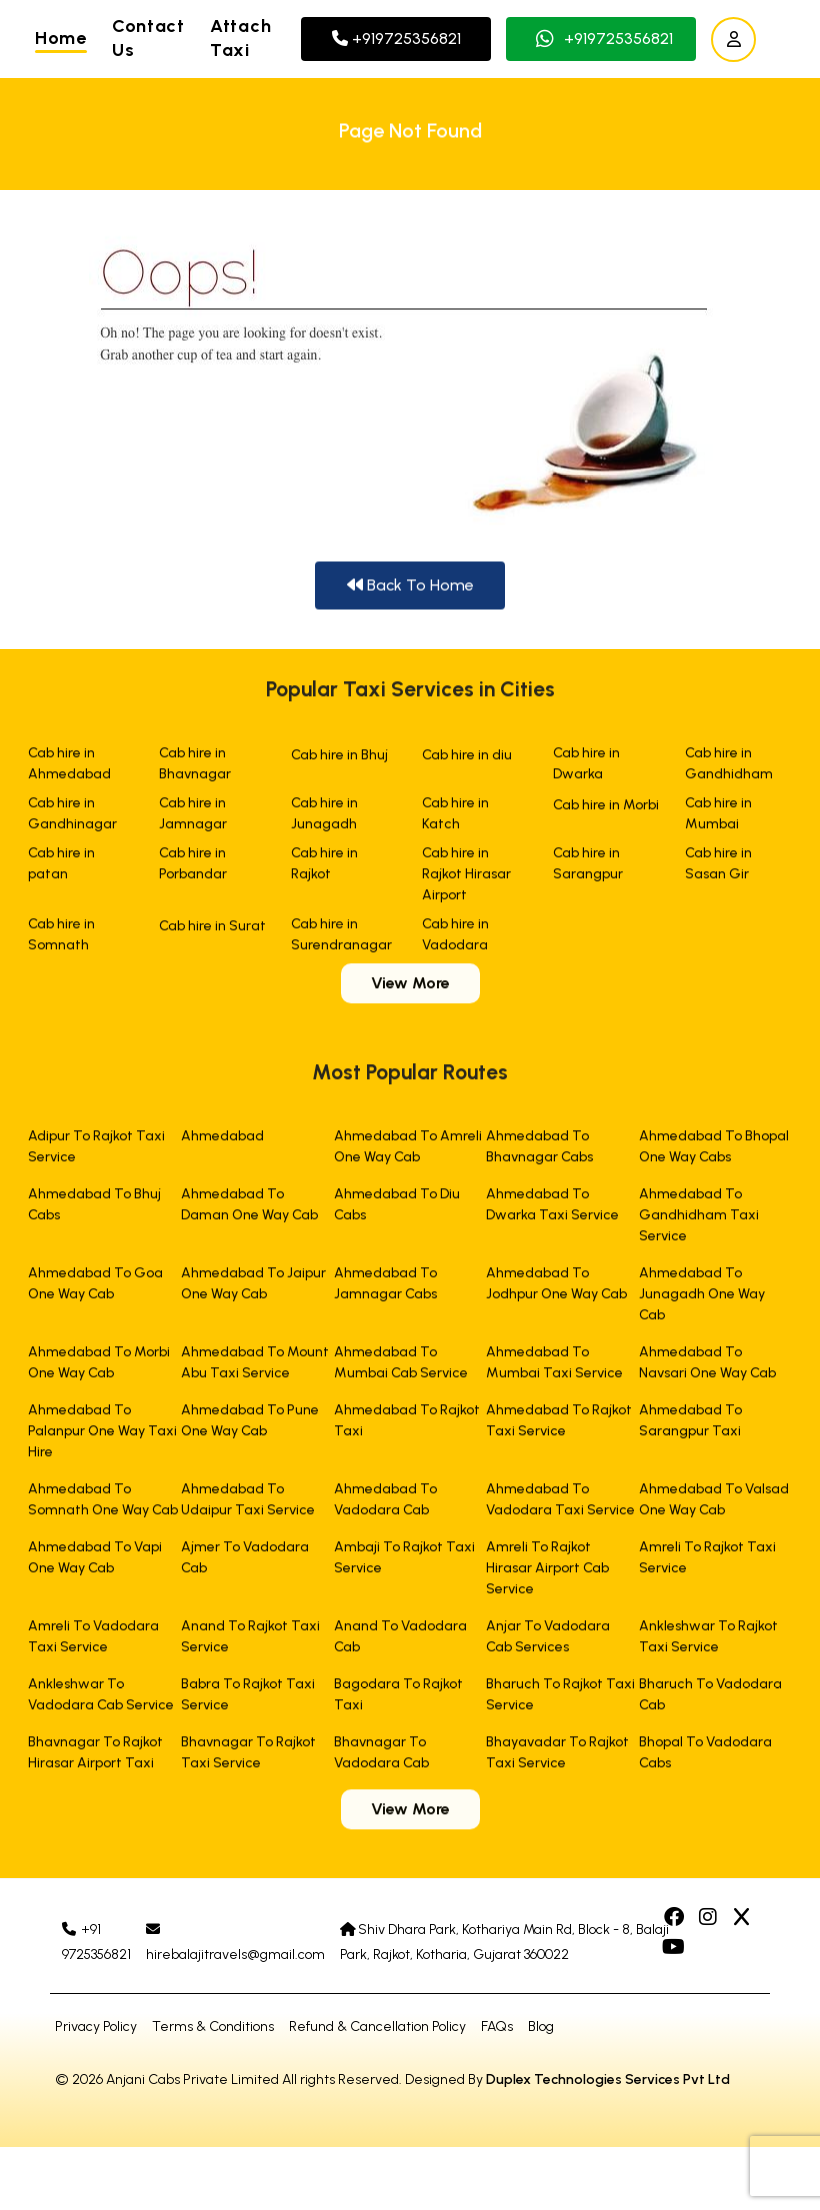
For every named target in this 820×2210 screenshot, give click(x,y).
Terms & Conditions (213, 2026)
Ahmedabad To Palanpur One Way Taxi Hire (102, 1435)
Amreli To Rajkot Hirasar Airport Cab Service (547, 1572)
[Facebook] (676, 1918)
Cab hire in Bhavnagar (195, 768)
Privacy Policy (96, 2026)
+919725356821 (396, 38)
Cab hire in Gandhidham (729, 768)
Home (61, 38)
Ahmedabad (222, 1140)
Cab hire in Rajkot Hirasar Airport (466, 878)
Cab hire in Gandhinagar (72, 818)
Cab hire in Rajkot (324, 868)
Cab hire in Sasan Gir (718, 868)
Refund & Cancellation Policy (377, 2026)
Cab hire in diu (467, 759)
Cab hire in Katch (455, 818)
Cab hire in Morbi (606, 809)
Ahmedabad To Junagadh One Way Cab (702, 1298)
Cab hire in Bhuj (339, 759)
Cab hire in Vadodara (455, 939)
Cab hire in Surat (212, 930)
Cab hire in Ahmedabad (69, 768)
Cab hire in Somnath (61, 939)
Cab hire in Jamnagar (193, 818)
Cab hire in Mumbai (718, 818)
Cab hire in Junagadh (324, 818)
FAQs (497, 2026)
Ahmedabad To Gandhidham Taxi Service (699, 1219)
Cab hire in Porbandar (193, 868)
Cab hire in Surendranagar (341, 939)
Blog (541, 2026)
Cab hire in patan (61, 868)
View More (410, 987)
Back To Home (410, 587)
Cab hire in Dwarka (586, 768)
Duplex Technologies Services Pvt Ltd (608, 2079)
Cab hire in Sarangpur (588, 868)
